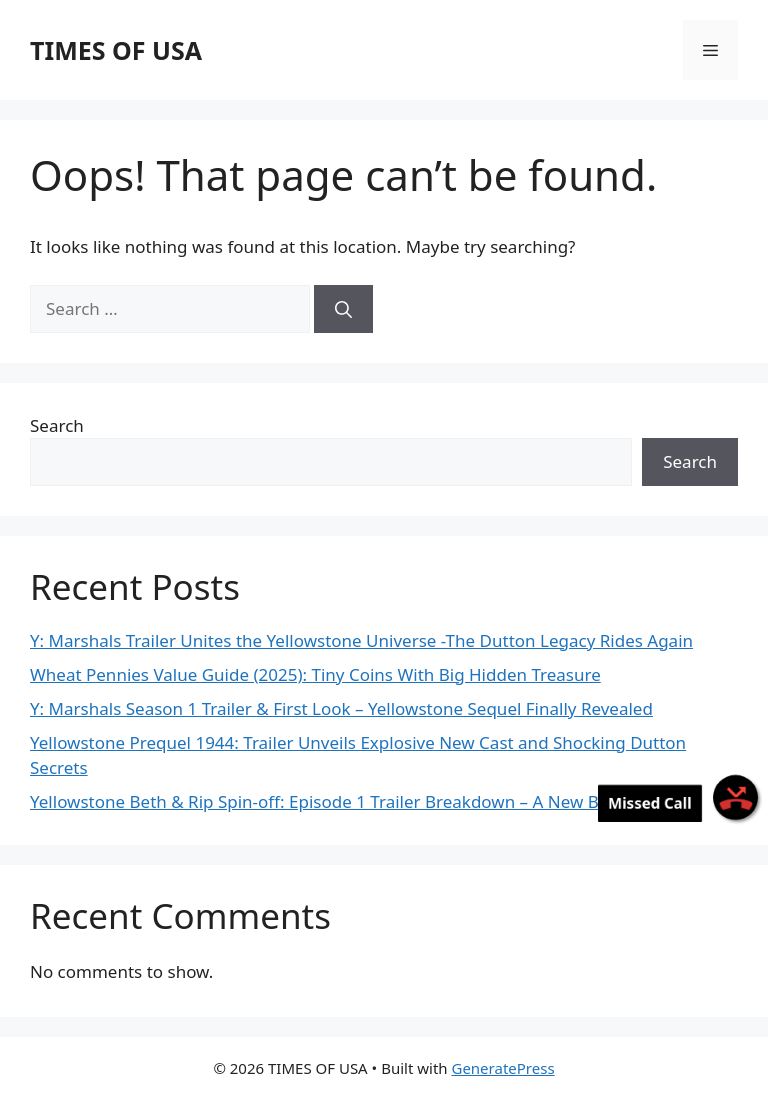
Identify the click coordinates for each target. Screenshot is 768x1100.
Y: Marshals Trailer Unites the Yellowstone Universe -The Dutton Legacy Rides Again (361, 640)
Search (57, 425)
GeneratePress (502, 1068)
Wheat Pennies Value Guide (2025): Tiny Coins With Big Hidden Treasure (315, 674)
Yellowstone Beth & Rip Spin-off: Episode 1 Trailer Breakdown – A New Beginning (350, 801)
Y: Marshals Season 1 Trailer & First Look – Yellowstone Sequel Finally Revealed (341, 708)
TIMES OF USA (116, 50)
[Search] (343, 309)
